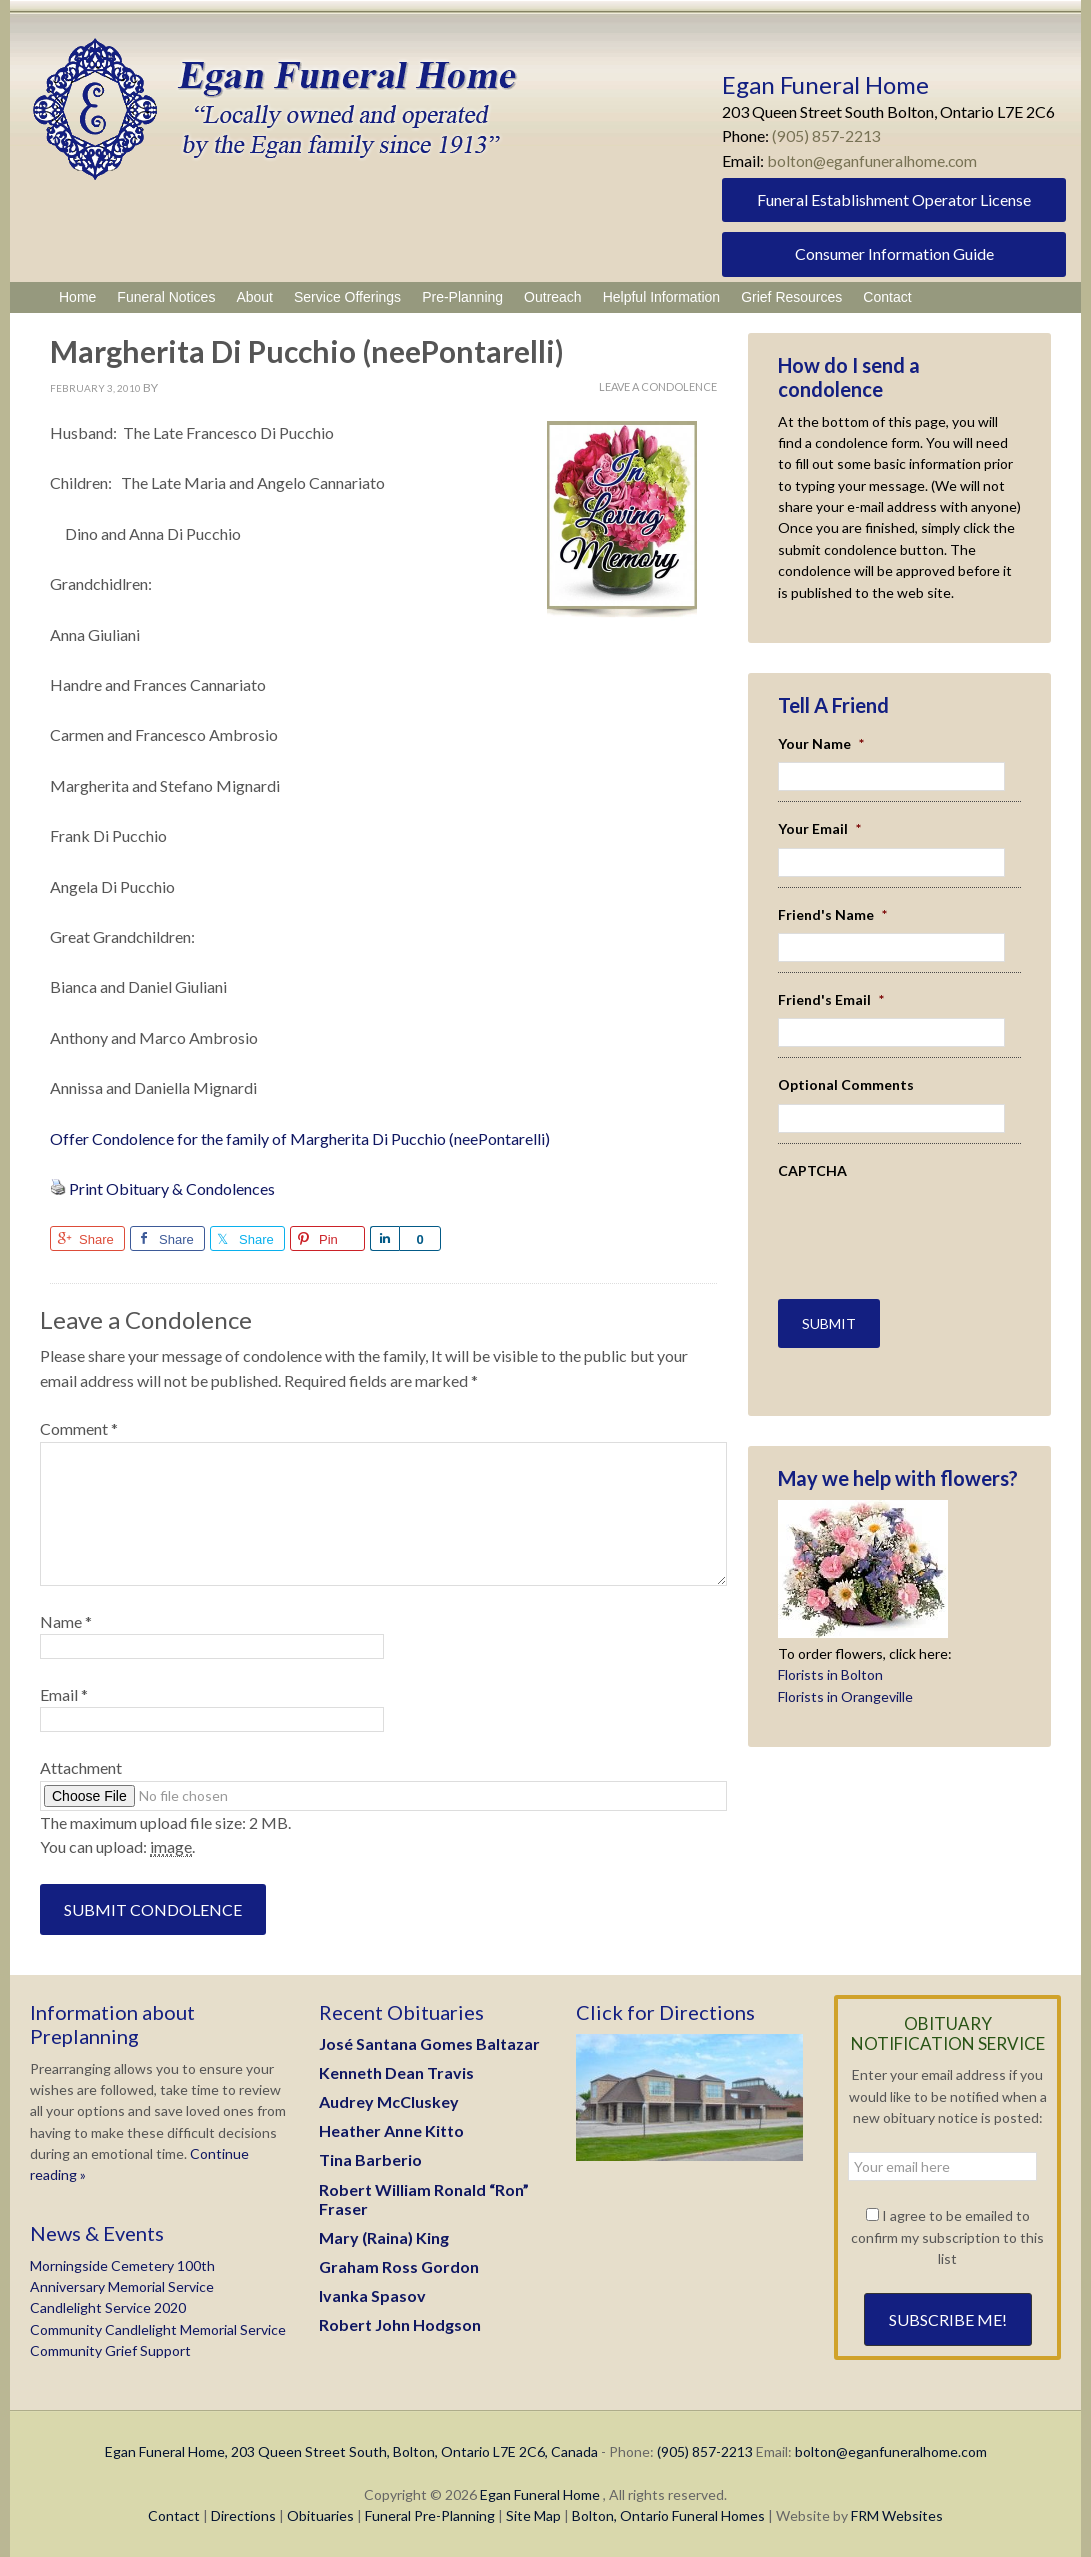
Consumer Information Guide (894, 253)
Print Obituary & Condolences (172, 1188)
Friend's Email (831, 999)
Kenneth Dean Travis (396, 2072)
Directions (243, 2515)
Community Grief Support (110, 2350)
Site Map (533, 2515)
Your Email (819, 828)
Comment (79, 1428)
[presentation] (895, 1219)
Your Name (821, 743)
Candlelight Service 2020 (108, 2307)
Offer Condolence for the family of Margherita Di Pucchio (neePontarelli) (300, 1138)
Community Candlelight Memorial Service (158, 2329)
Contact (174, 2515)
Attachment (81, 1767)
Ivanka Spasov (372, 2295)
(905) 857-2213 (826, 135)
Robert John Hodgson (400, 2324)
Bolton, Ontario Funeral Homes (668, 2515)
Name (66, 1621)
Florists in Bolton (830, 1673)
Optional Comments (846, 1084)
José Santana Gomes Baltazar (429, 2043)
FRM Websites (897, 2515)
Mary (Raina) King (384, 2237)
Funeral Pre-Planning (430, 2515)
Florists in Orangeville (845, 1694)
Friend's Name (832, 914)
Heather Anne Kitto (391, 2130)
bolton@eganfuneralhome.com (873, 160)
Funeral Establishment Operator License (894, 199)
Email (64, 1694)
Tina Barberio (370, 2159)
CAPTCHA (812, 1170)
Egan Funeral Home (540, 2494)
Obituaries (320, 2515)
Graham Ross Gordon (399, 2266)
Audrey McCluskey (389, 2101)
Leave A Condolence (658, 386)
